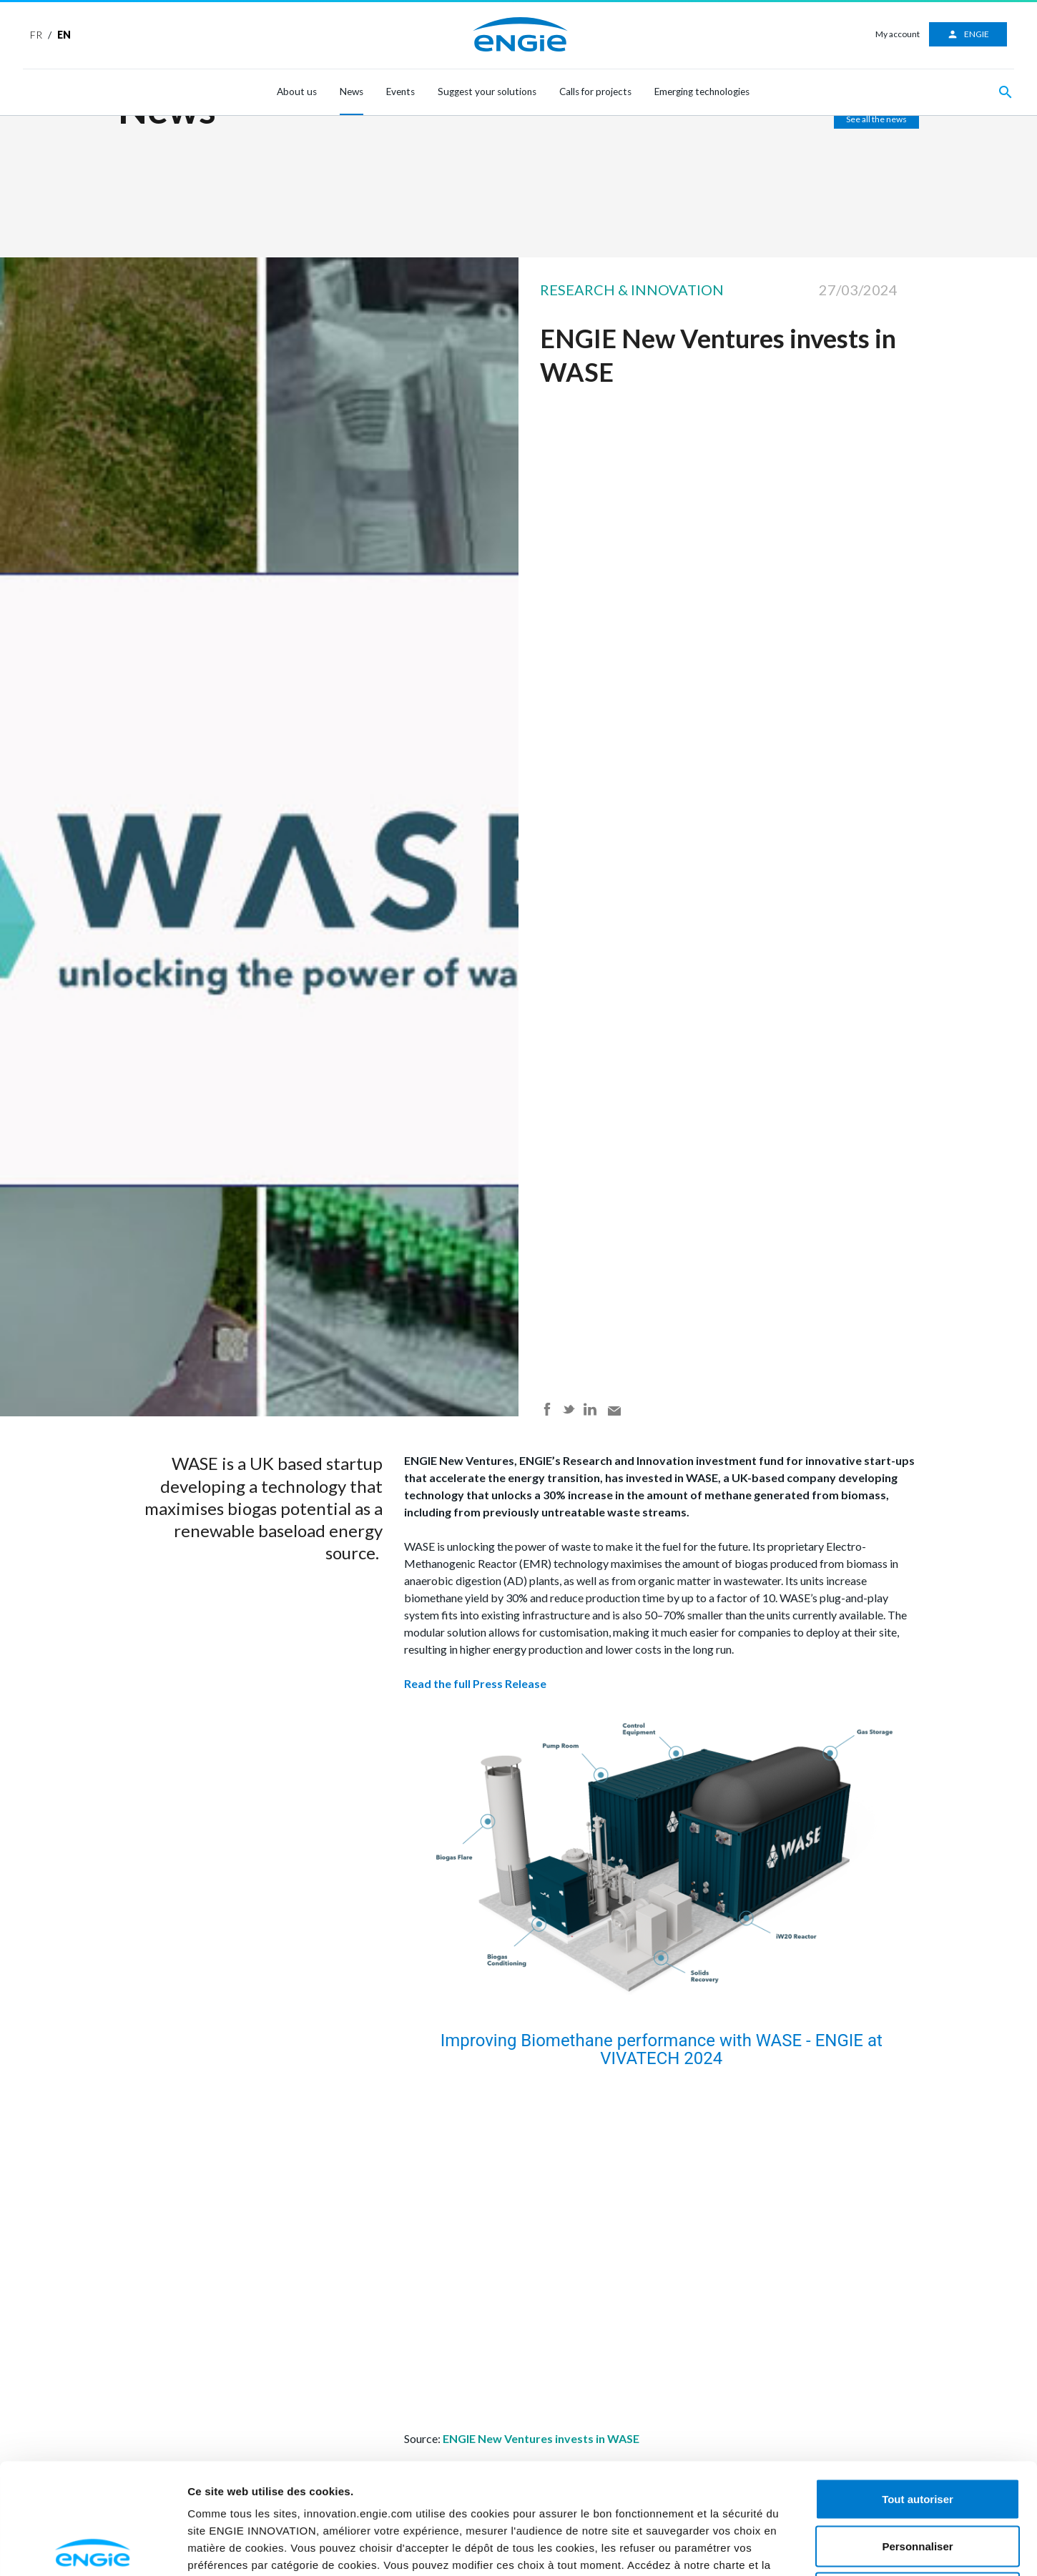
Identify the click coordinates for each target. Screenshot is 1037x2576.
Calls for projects (595, 91)
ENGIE (968, 34)
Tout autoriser (917, 2388)
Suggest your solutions (487, 91)
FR (36, 35)
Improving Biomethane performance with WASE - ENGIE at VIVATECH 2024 (664, 2049)
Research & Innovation (632, 289)
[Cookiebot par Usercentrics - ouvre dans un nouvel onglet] (92, 2548)
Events (400, 91)
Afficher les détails (855, 2548)
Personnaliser (917, 2435)
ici (474, 2471)
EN (64, 35)
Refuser (918, 2482)
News (351, 91)
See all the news (876, 119)
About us (297, 91)
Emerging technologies (702, 91)
